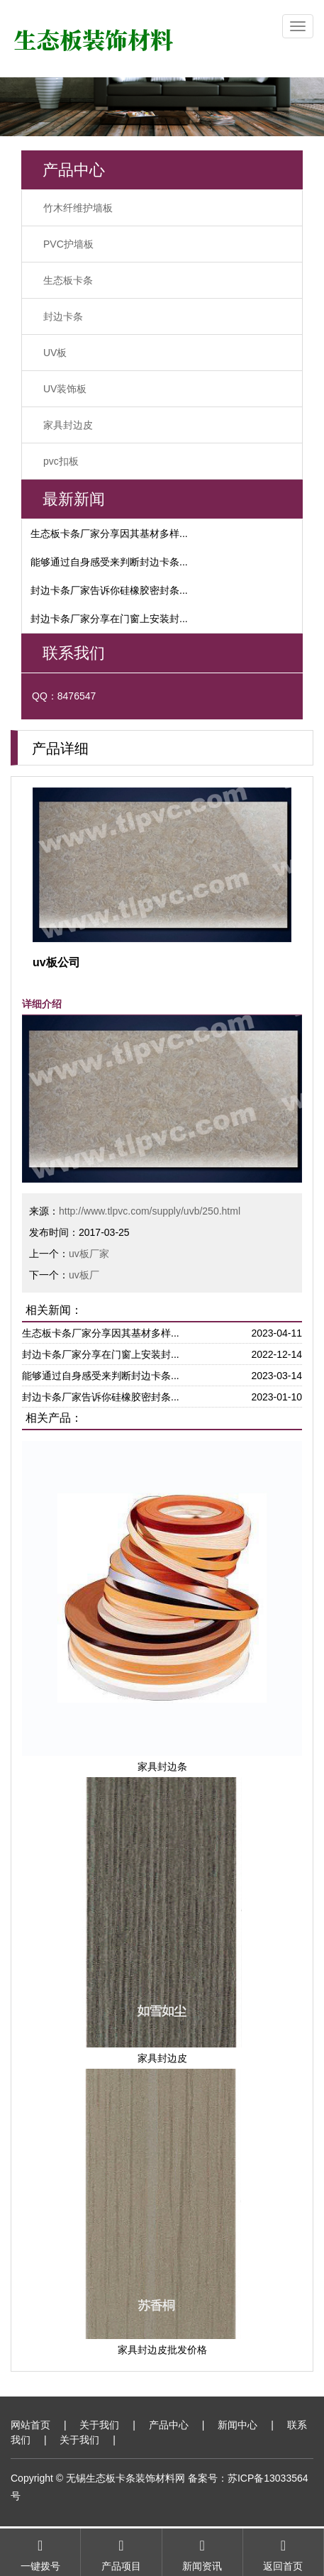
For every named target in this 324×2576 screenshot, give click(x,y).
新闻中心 (237, 2425)
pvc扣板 (61, 461)
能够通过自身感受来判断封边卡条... (109, 562)
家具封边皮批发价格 (162, 2349)
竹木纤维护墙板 (78, 208)
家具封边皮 (68, 425)
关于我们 (99, 2425)
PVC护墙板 (68, 244)
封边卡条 (63, 316)
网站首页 (30, 2425)
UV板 (55, 352)
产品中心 (169, 2425)
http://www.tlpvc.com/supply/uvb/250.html (149, 1211)
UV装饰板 (64, 388)
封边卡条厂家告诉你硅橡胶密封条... (109, 590)
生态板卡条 (68, 280)
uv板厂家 (89, 1253)
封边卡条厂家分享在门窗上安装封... (109, 618)
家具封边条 (162, 1766)
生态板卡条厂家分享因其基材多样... (109, 533)
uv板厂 (84, 1275)
